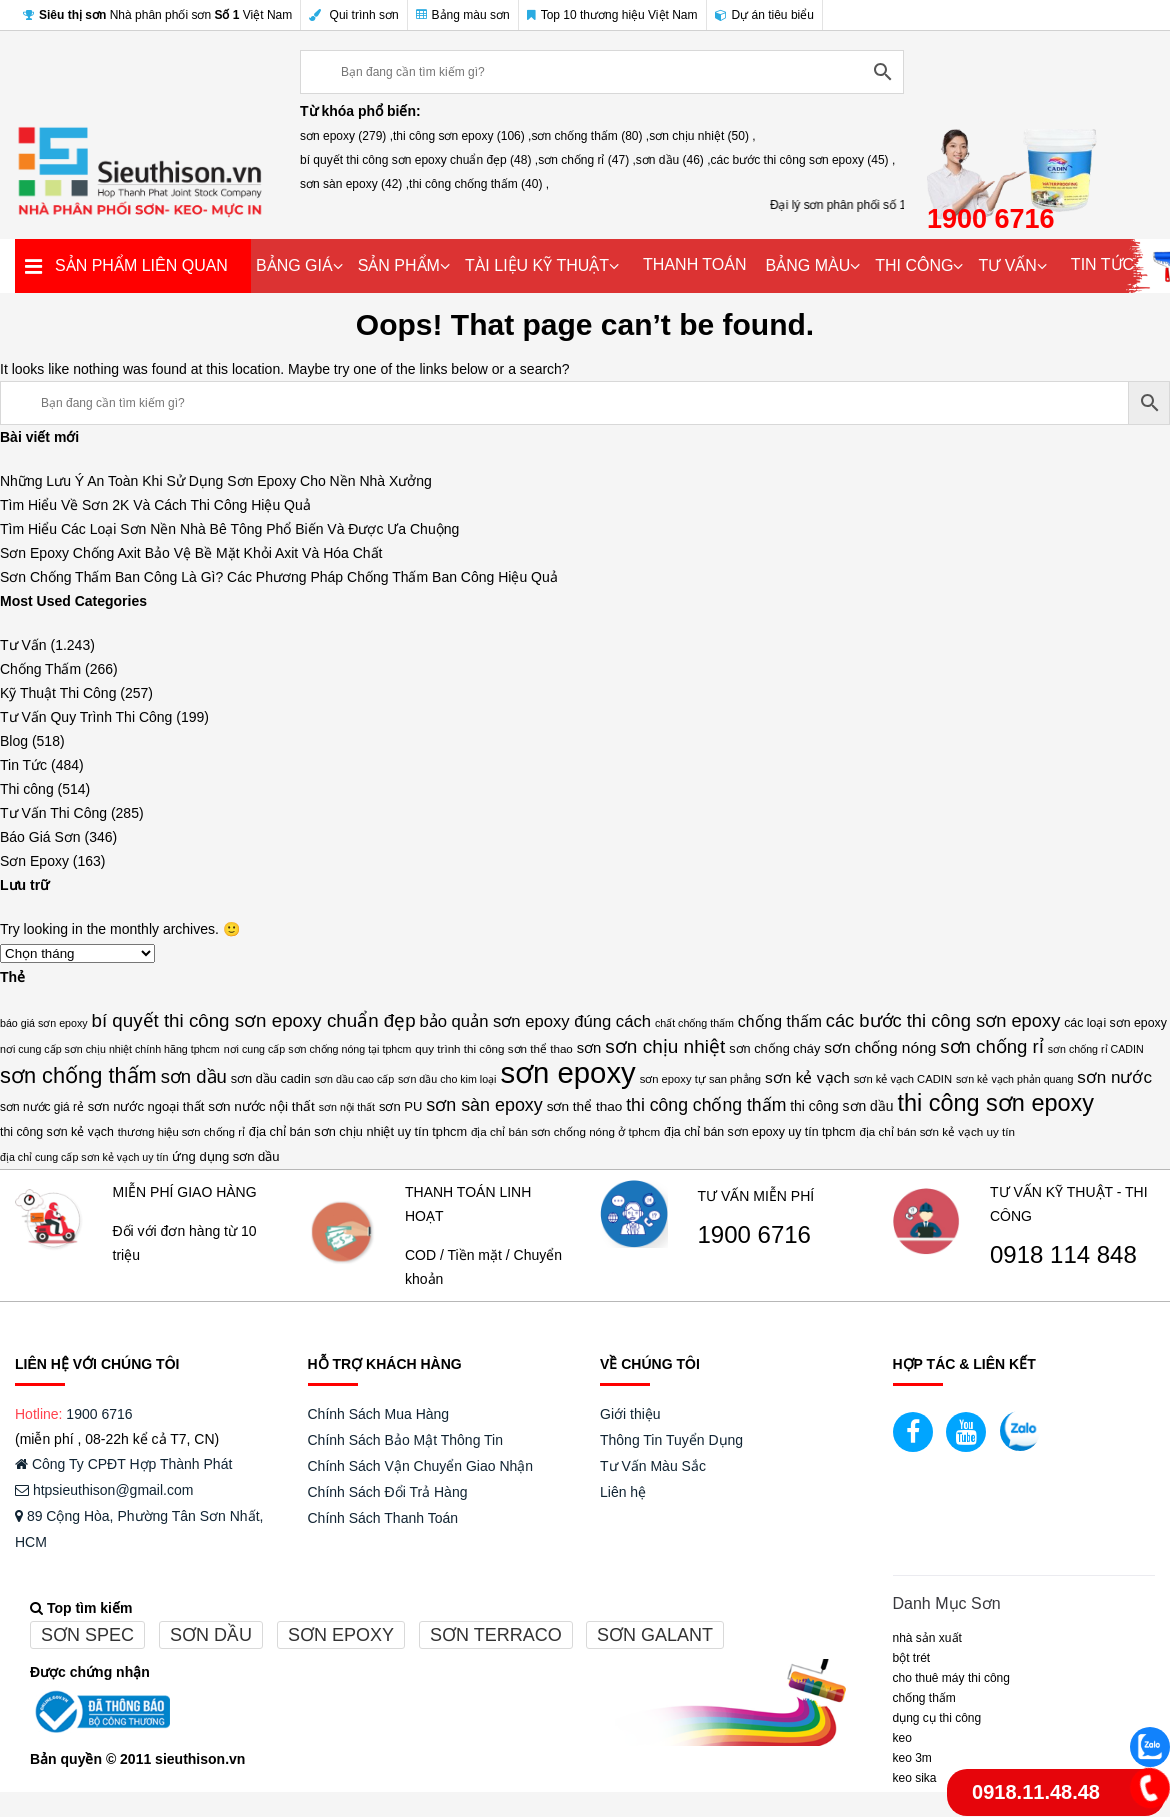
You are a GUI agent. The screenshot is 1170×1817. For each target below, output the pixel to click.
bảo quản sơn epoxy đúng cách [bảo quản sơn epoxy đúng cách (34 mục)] (535, 1021)
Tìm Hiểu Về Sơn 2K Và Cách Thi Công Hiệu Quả (155, 505)
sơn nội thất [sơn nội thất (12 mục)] (347, 1107)
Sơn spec (87, 1635)
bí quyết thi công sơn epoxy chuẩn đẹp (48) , (419, 160)
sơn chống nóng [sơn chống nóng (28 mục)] (880, 1047)
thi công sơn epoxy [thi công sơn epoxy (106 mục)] (995, 1103)
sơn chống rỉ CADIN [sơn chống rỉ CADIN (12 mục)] (1096, 1049)
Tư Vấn (23, 645)
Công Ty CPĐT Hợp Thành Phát (123, 1464)
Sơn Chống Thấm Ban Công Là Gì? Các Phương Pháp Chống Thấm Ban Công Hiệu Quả (279, 577)
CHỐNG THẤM (924, 1698)
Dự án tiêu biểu (764, 15)
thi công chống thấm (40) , (479, 184)
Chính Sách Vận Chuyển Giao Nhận (421, 1466)
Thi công (27, 789)
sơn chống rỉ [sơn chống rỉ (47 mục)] (991, 1046)
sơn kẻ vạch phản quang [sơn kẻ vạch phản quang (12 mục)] (1014, 1079)
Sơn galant (655, 1635)
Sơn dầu (211, 1635)
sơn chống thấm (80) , (590, 136)
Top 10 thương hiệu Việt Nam (612, 15)
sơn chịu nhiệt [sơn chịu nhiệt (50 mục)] (665, 1046)
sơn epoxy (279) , (346, 136)
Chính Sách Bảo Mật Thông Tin (406, 1440)
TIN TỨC (1102, 264)
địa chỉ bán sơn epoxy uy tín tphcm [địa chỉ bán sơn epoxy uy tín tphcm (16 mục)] (760, 1132)
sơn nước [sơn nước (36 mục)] (1114, 1077)
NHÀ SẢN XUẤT (927, 1638)
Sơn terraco (496, 1635)
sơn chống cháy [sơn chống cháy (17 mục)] (774, 1048)
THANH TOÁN (694, 264)
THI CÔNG (914, 265)
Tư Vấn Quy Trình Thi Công (86, 717)
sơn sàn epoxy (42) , (354, 184)
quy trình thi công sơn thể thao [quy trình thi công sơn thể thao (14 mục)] (493, 1048)
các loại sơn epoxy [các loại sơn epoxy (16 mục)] (1115, 1023)
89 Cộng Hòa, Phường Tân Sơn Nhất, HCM (139, 1529)
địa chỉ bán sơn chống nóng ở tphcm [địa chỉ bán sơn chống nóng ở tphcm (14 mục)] (565, 1131)
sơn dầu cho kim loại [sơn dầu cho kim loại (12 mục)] (447, 1079)
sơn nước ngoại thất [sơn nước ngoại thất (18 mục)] (146, 1106)
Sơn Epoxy (34, 861)
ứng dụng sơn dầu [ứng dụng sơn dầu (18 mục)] (225, 1156)
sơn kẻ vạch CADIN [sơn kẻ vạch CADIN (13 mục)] (903, 1079)
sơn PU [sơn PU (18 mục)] (400, 1106)
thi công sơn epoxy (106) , (462, 136)
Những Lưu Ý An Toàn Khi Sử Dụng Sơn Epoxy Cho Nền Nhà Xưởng (216, 481)
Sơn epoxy (341, 1635)
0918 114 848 (1063, 1255)
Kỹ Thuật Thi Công (58, 693)
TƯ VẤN (1007, 265)
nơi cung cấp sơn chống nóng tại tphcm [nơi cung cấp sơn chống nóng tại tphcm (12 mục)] (318, 1049)
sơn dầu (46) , (673, 160)
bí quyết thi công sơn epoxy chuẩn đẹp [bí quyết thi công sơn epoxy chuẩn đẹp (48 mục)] (253, 1020)
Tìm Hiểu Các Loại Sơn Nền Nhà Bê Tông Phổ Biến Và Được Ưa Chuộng (229, 529)
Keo (902, 1738)
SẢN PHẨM (399, 265)
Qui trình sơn (353, 15)
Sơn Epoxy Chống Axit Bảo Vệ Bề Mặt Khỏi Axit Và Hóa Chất (191, 553)
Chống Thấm (40, 669)
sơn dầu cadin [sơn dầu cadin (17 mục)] (271, 1078)
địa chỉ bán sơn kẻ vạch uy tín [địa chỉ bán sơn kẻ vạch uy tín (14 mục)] (937, 1131)
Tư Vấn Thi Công (53, 813)
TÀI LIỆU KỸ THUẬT (537, 265)
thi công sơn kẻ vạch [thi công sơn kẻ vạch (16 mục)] (57, 1132)
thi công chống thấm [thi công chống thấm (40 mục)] (706, 1105)
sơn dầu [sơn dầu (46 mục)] (194, 1076)
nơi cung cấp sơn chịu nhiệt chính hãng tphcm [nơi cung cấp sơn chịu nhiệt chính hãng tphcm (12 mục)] (110, 1049)
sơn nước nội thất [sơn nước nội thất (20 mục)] (261, 1106)
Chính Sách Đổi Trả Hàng (388, 1492)
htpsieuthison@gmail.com (104, 1490)
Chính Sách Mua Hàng (379, 1414)
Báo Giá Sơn (40, 837)
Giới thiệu (630, 1414)
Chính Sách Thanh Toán (383, 1518)
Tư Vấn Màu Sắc (653, 1466)
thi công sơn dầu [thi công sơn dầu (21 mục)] (841, 1106)
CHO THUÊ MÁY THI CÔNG (951, 1678)
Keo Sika (915, 1778)
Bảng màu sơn (463, 15)
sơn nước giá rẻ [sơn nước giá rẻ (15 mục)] (42, 1107)
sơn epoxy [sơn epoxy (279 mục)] (567, 1073)
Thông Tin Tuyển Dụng (671, 1440)
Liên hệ (623, 1492)
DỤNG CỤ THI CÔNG (937, 1718)
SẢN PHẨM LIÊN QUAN (141, 265)
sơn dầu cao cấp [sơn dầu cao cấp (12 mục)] (354, 1079)
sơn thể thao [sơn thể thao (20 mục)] (585, 1106)
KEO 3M (912, 1758)
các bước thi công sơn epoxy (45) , (803, 160)
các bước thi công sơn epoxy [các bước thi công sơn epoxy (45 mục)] (943, 1020)
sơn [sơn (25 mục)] (589, 1048)
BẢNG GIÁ (294, 265)
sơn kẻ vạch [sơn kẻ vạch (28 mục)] (807, 1077)
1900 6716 (754, 1235)
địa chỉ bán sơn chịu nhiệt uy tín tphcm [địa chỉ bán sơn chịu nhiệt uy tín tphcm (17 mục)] (358, 1131)
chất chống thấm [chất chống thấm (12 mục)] (694, 1023)
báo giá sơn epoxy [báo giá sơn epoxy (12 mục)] (44, 1023)
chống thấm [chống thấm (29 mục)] (780, 1021)
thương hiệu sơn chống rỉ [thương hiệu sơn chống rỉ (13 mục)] (181, 1132)
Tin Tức (23, 765)
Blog (14, 741)
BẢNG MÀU (808, 265)
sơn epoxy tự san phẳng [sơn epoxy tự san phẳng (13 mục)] (700, 1079)
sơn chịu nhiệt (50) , (702, 136)
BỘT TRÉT (912, 1658)
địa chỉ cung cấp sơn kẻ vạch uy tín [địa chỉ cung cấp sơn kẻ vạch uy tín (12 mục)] (84, 1157)
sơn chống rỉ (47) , (587, 160)
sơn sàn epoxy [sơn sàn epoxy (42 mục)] (484, 1105)
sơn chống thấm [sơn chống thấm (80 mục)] (78, 1076)
